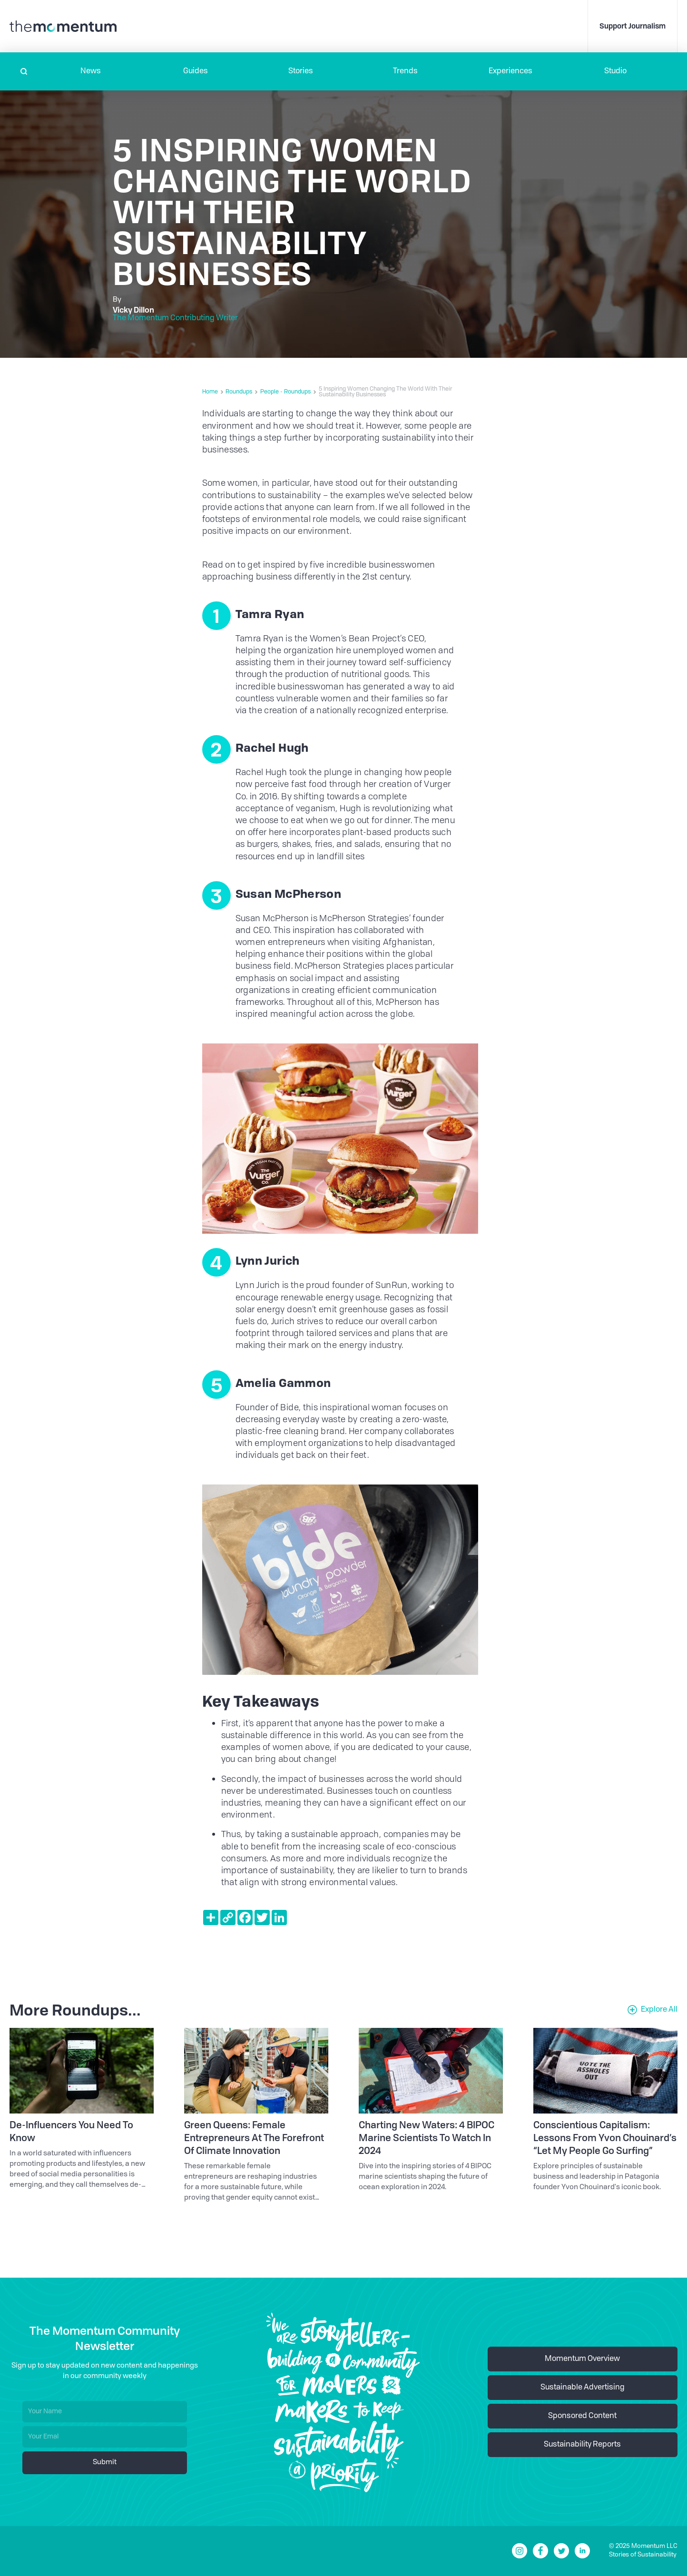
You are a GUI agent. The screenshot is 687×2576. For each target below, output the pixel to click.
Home (210, 392)
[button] (90, 71)
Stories (300, 71)
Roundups (239, 392)
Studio (615, 71)
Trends (405, 71)
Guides (195, 71)
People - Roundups (285, 392)
